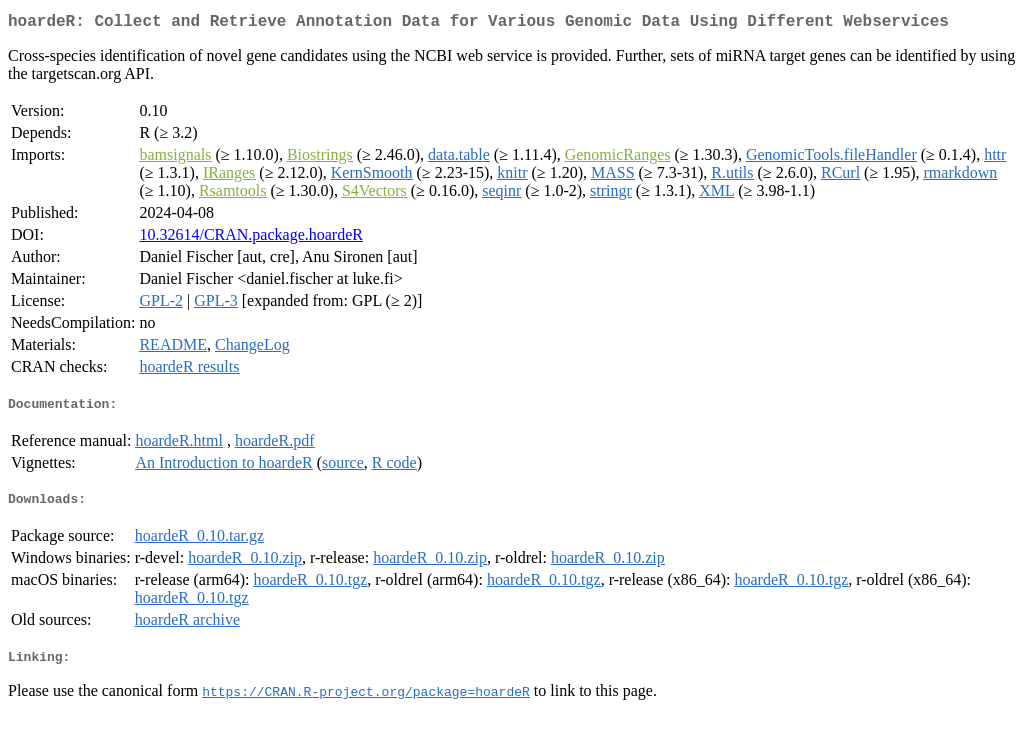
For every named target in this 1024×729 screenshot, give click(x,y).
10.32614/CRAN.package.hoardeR (251, 238)
